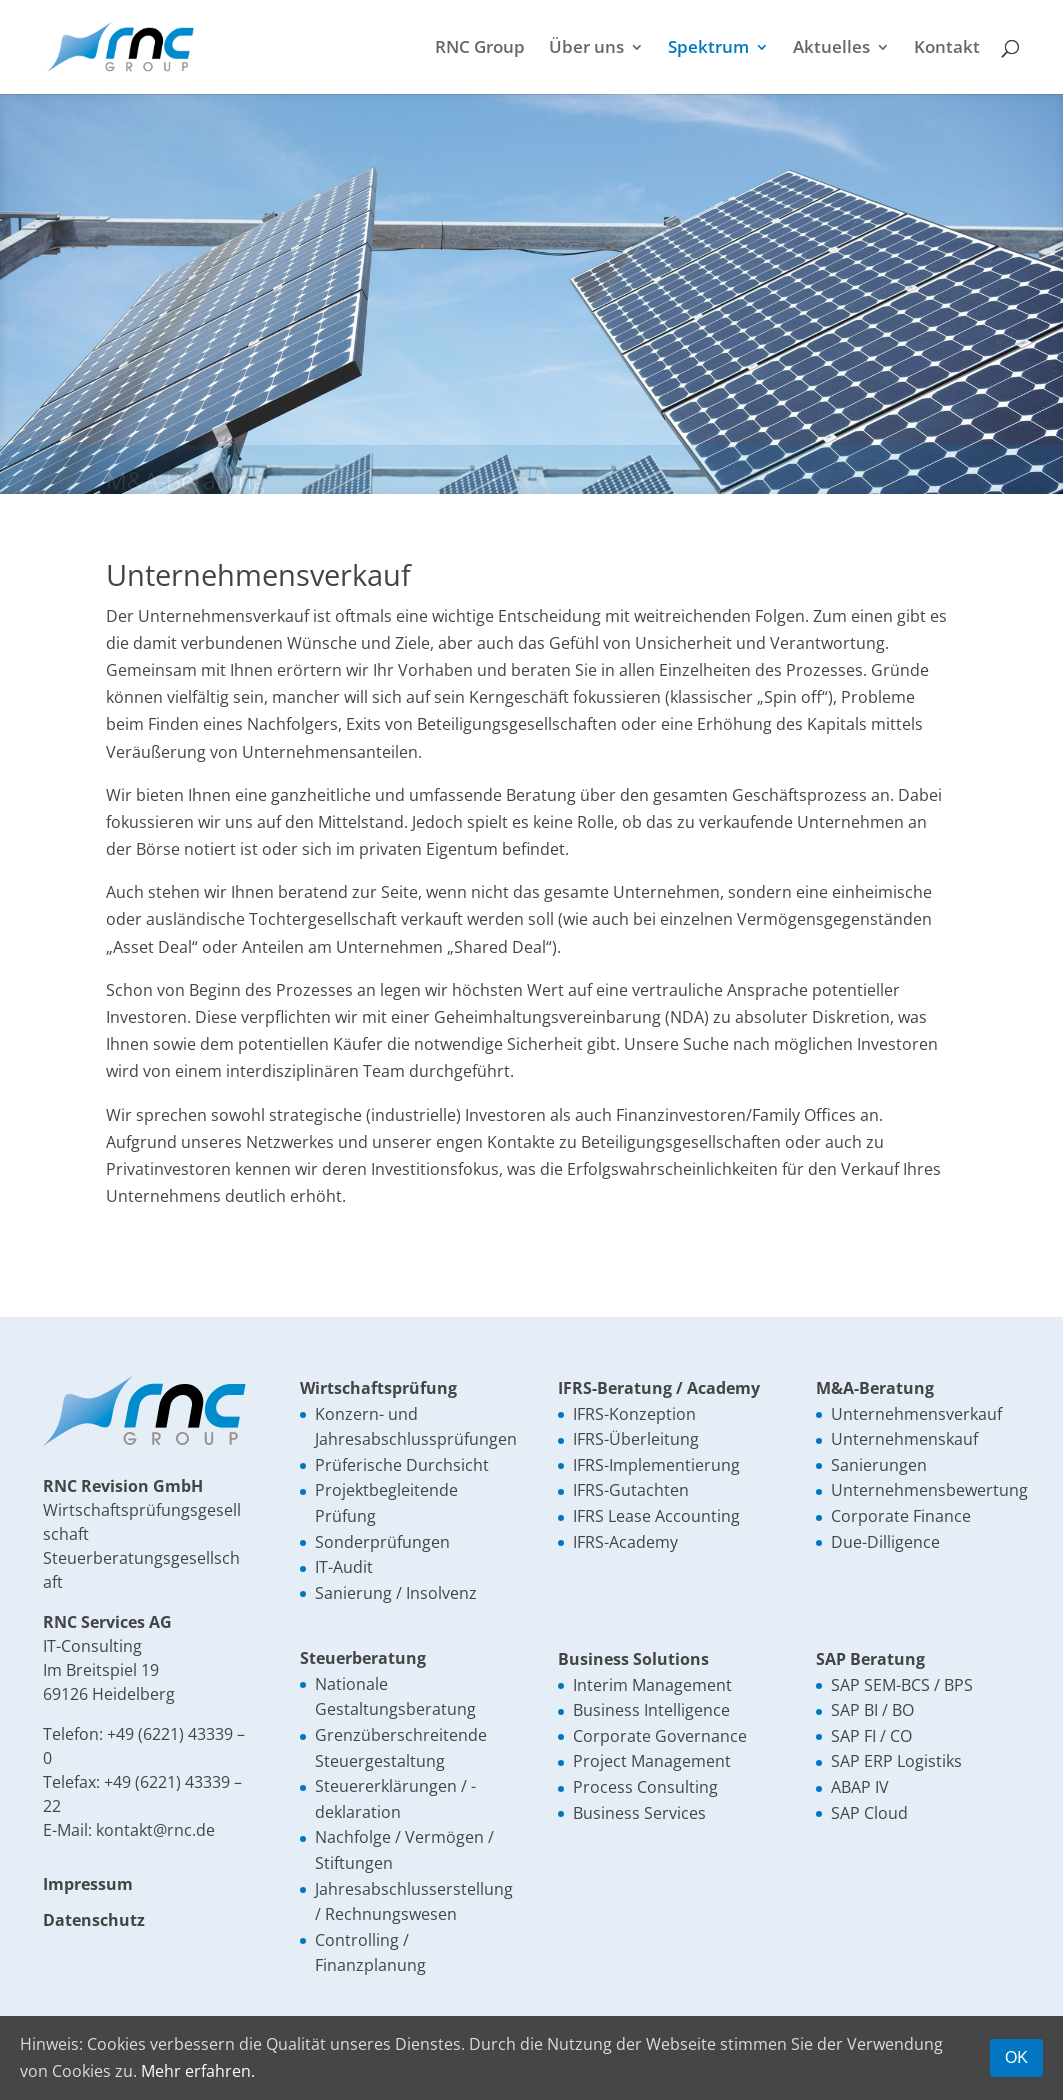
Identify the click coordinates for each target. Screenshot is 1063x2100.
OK (1016, 2057)
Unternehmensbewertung (929, 1490)
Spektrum (708, 49)
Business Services (639, 1813)
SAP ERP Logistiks (896, 1761)
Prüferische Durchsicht (402, 1465)
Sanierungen (879, 1465)
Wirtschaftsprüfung (378, 1388)
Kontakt (947, 49)
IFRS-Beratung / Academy (659, 1388)
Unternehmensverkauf (916, 1414)
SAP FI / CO (871, 1736)
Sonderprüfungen (382, 1542)
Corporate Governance (660, 1736)
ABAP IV (860, 1787)
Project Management (652, 1761)
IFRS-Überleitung (636, 1439)
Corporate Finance (901, 1516)
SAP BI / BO (872, 1710)
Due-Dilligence (885, 1542)
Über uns (586, 49)
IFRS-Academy (625, 1542)
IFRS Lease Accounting (656, 1516)
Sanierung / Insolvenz (396, 1593)
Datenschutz (94, 1920)
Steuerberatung (363, 1658)
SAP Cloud (869, 1813)
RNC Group (480, 49)
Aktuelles (831, 49)
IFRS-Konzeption (634, 1414)
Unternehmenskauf (904, 1439)
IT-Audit (344, 1567)
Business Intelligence (651, 1710)
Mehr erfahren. (198, 2071)
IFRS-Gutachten (631, 1490)
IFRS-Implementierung (656, 1465)
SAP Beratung (870, 1659)
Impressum (88, 1884)
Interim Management (652, 1685)
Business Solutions (633, 1659)
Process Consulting (645, 1787)
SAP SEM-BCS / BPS (902, 1685)
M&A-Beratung (875, 1388)
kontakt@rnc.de (155, 1830)
